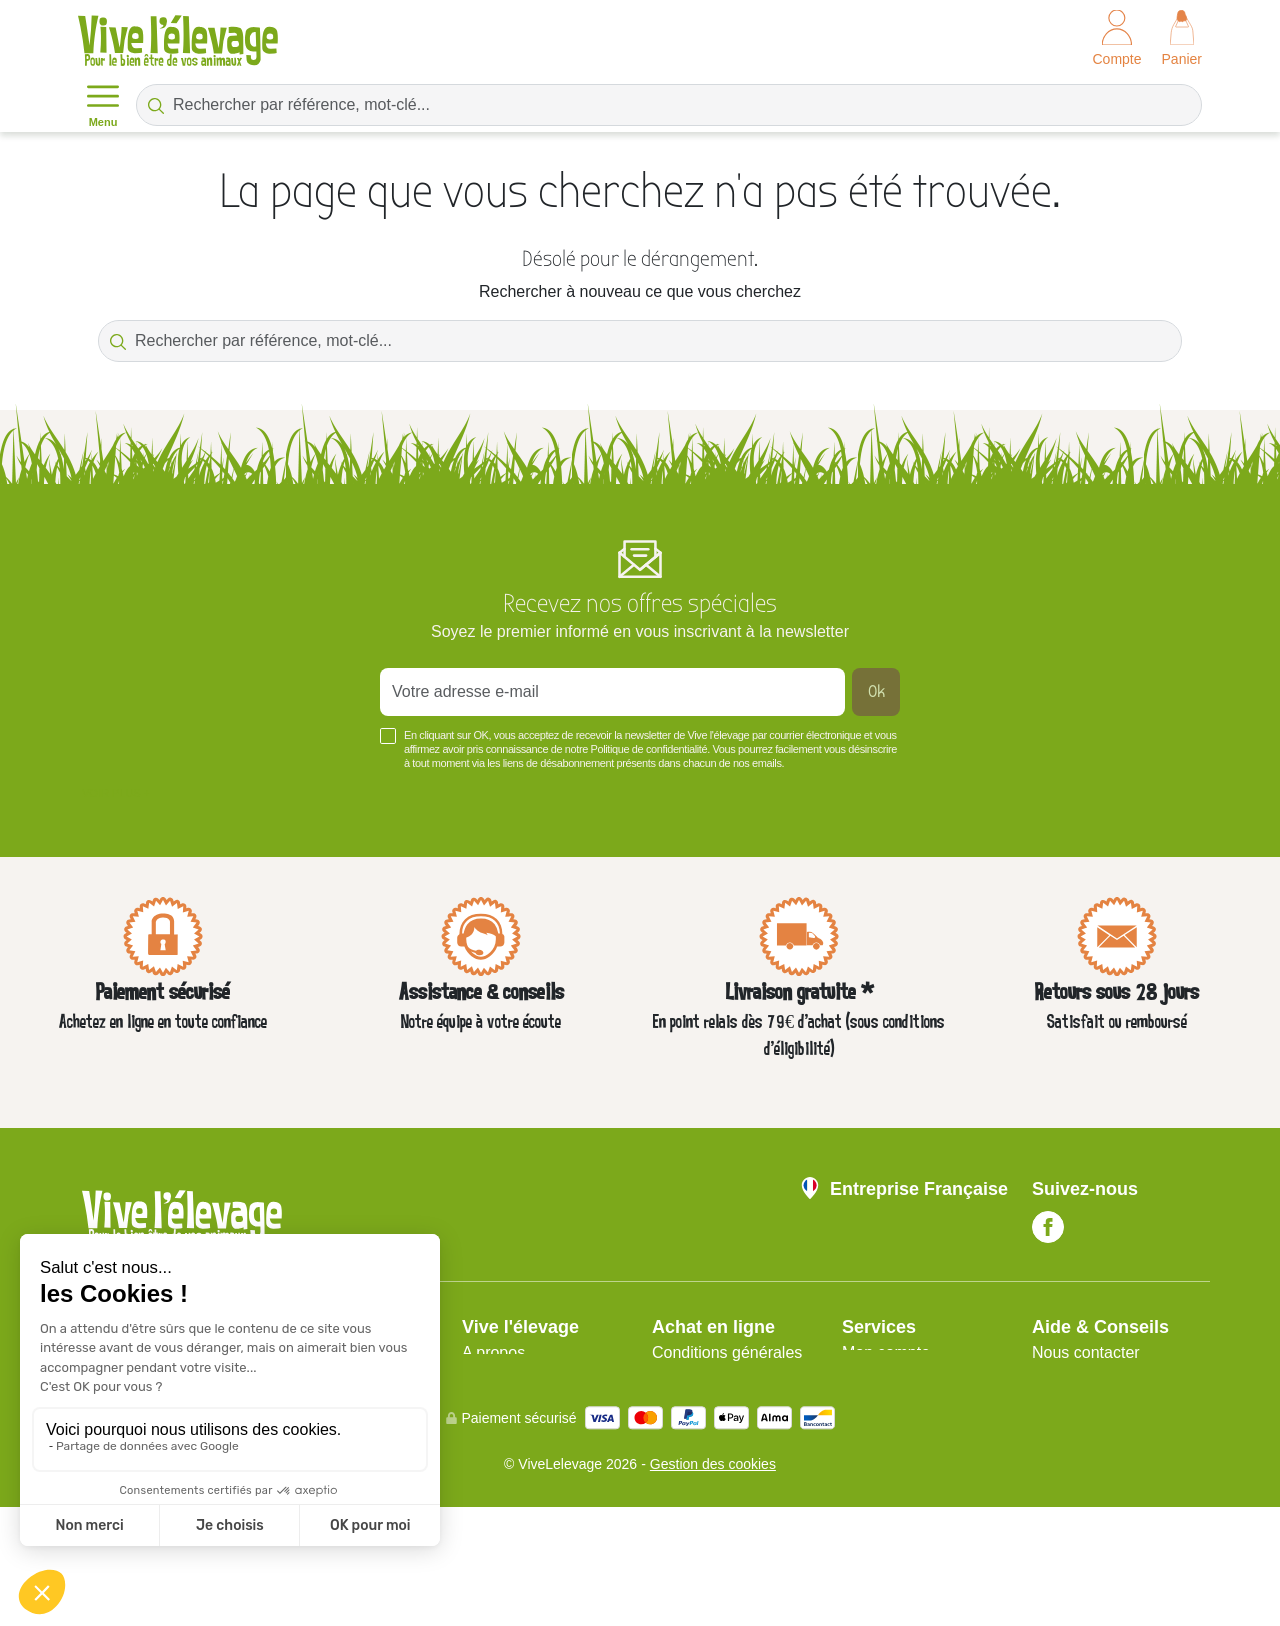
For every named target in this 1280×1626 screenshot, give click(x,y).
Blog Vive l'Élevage (1100, 1448)
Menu (103, 104)
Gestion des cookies (713, 1583)
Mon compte (886, 1352)
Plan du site (884, 1376)
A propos (493, 1352)
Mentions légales (522, 1376)
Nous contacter (1086, 1352)
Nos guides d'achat (1100, 1376)
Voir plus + (116, 793)
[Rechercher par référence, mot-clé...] (669, 105)
